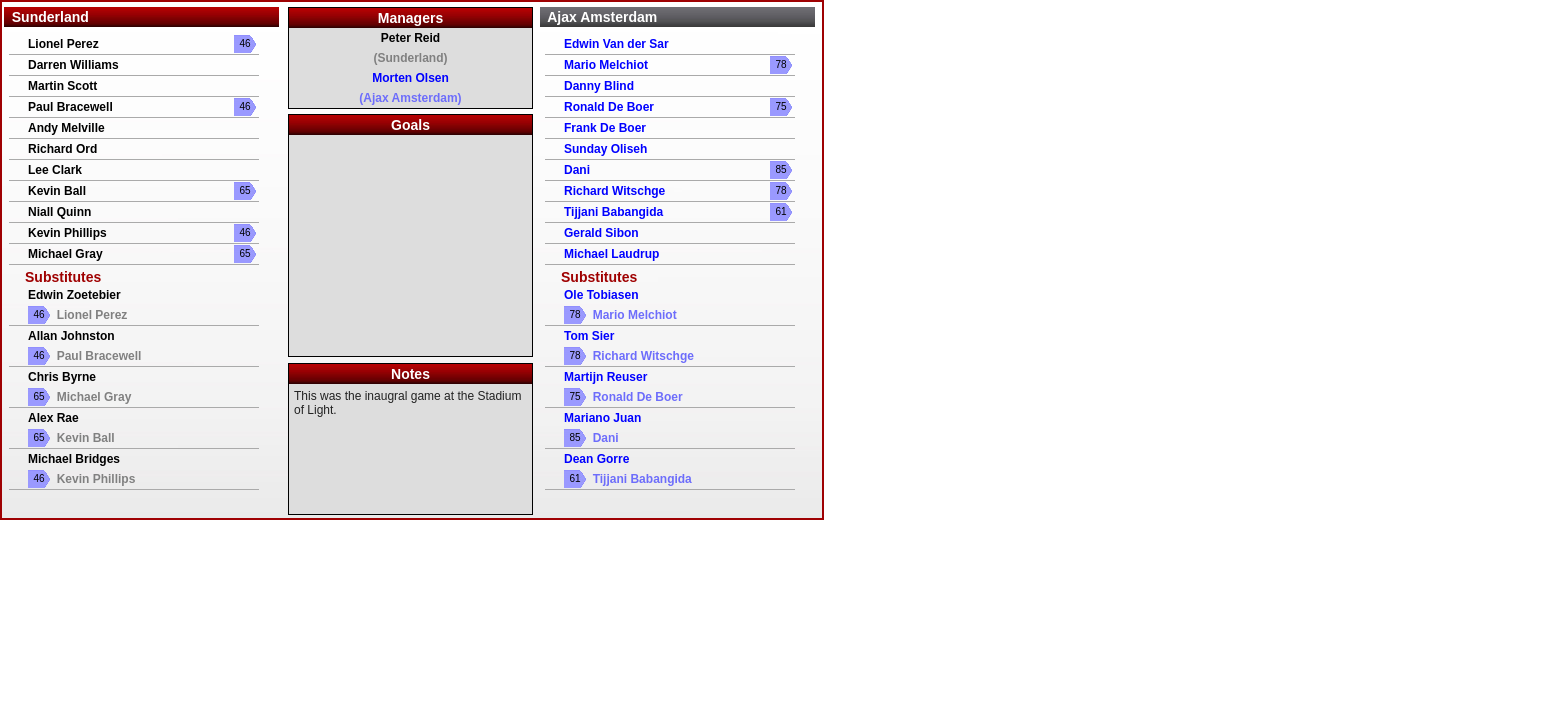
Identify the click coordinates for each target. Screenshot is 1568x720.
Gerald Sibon (601, 233)
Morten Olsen (410, 78)
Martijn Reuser (605, 377)
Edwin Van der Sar (616, 44)
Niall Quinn (59, 212)
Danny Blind (599, 86)
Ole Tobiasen (601, 295)
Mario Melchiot (606, 65)
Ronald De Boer (609, 107)
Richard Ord (62, 149)
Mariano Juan (602, 418)
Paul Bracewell (70, 107)
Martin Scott (62, 86)
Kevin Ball (57, 191)
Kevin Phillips (67, 233)
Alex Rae (53, 418)
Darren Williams (73, 65)
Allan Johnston (71, 336)
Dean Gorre (596, 459)
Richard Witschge (614, 191)
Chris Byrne (62, 377)
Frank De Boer (605, 128)
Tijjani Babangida (613, 212)
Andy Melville (66, 128)
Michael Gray (65, 254)
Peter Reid (410, 38)
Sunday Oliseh (605, 149)
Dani (577, 170)
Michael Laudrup (611, 254)
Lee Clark (55, 170)
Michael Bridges (74, 459)
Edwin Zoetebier (74, 295)
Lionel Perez (63, 44)
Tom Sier (589, 336)
